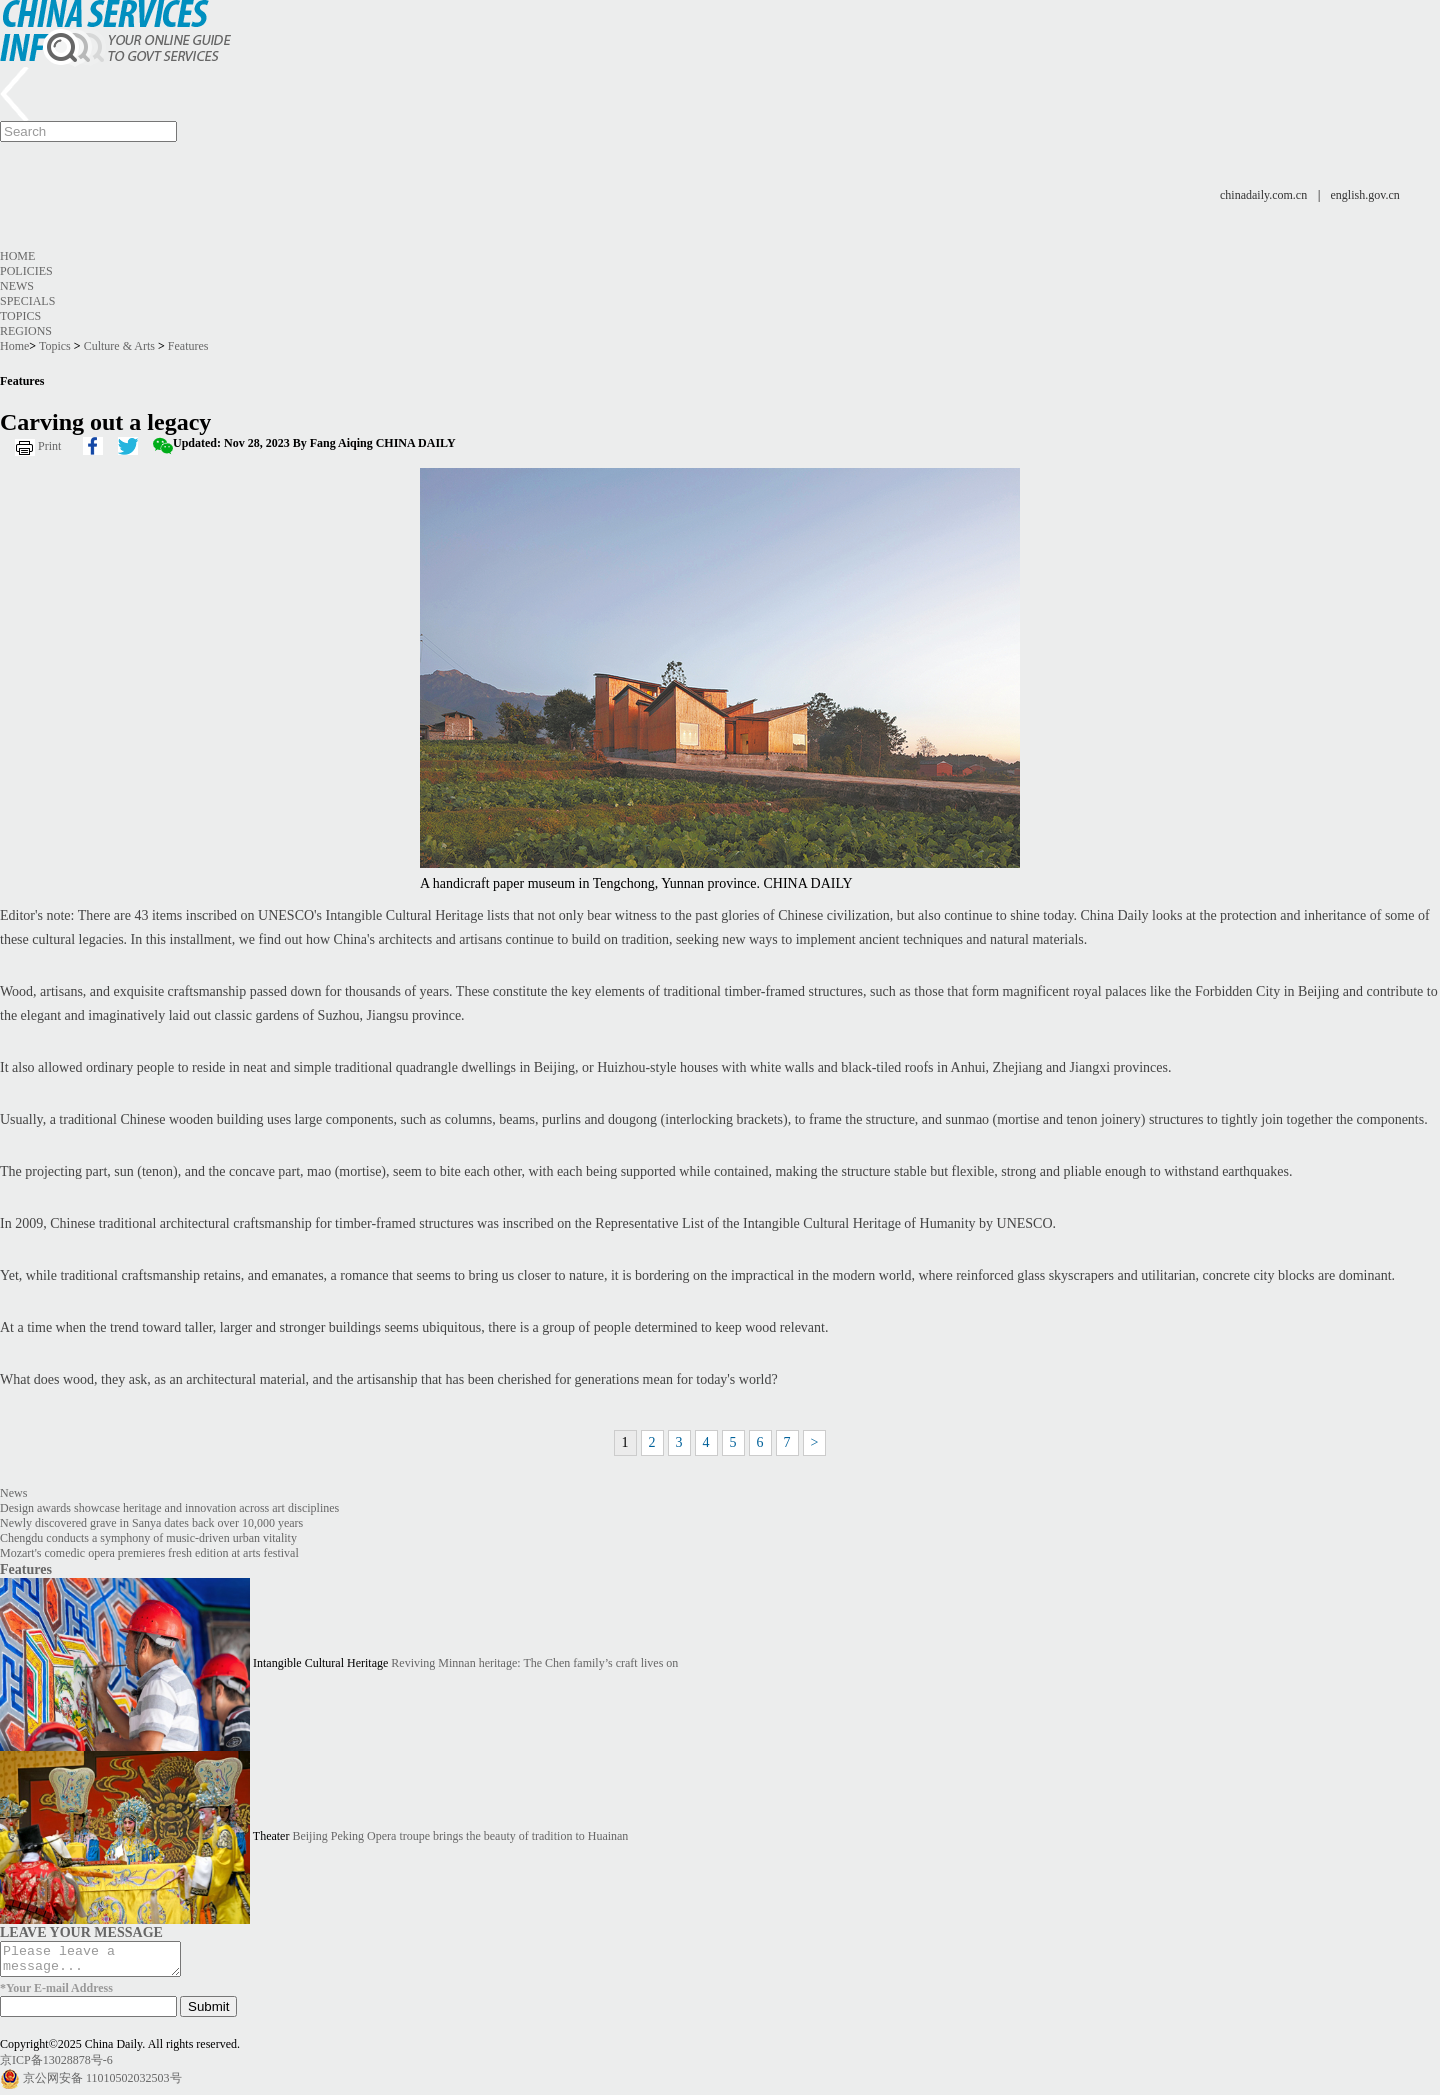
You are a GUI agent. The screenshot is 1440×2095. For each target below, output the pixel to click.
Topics (20, 316)
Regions (26, 331)
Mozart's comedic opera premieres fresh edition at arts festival (149, 1553)
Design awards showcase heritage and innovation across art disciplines (169, 1508)
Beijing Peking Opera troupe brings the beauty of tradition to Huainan (460, 1836)
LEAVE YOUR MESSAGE (81, 1932)
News (17, 286)
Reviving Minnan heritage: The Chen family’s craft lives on (534, 1663)
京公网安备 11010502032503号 (102, 2084)
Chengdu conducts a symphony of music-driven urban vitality (148, 1538)
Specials (27, 301)
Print (49, 446)
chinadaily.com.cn (1263, 195)
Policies (26, 271)
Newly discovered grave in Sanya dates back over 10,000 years (151, 1523)
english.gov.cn (1365, 195)
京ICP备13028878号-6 (56, 2066)
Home (17, 256)
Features (188, 346)
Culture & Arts (119, 346)
